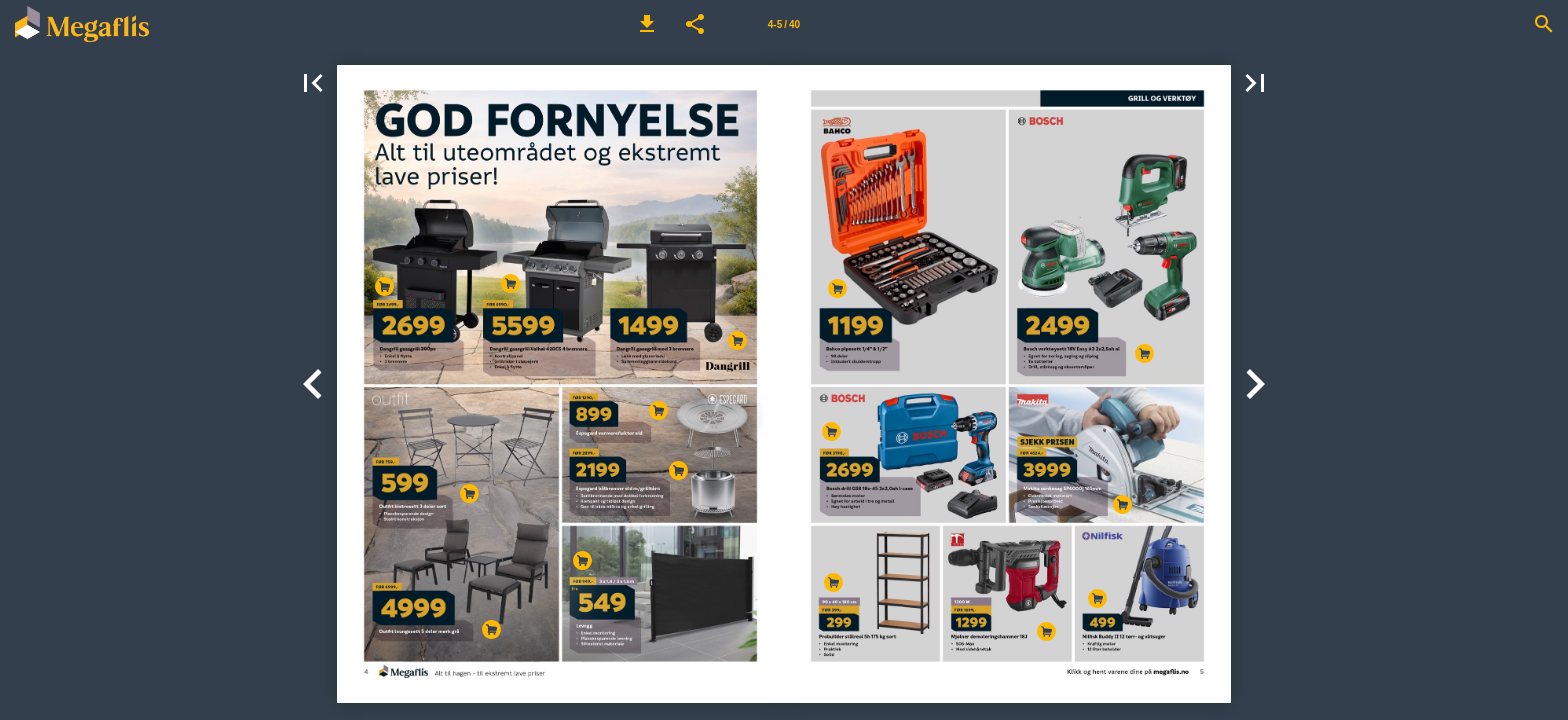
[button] (647, 24)
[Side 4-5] (784, 24)
